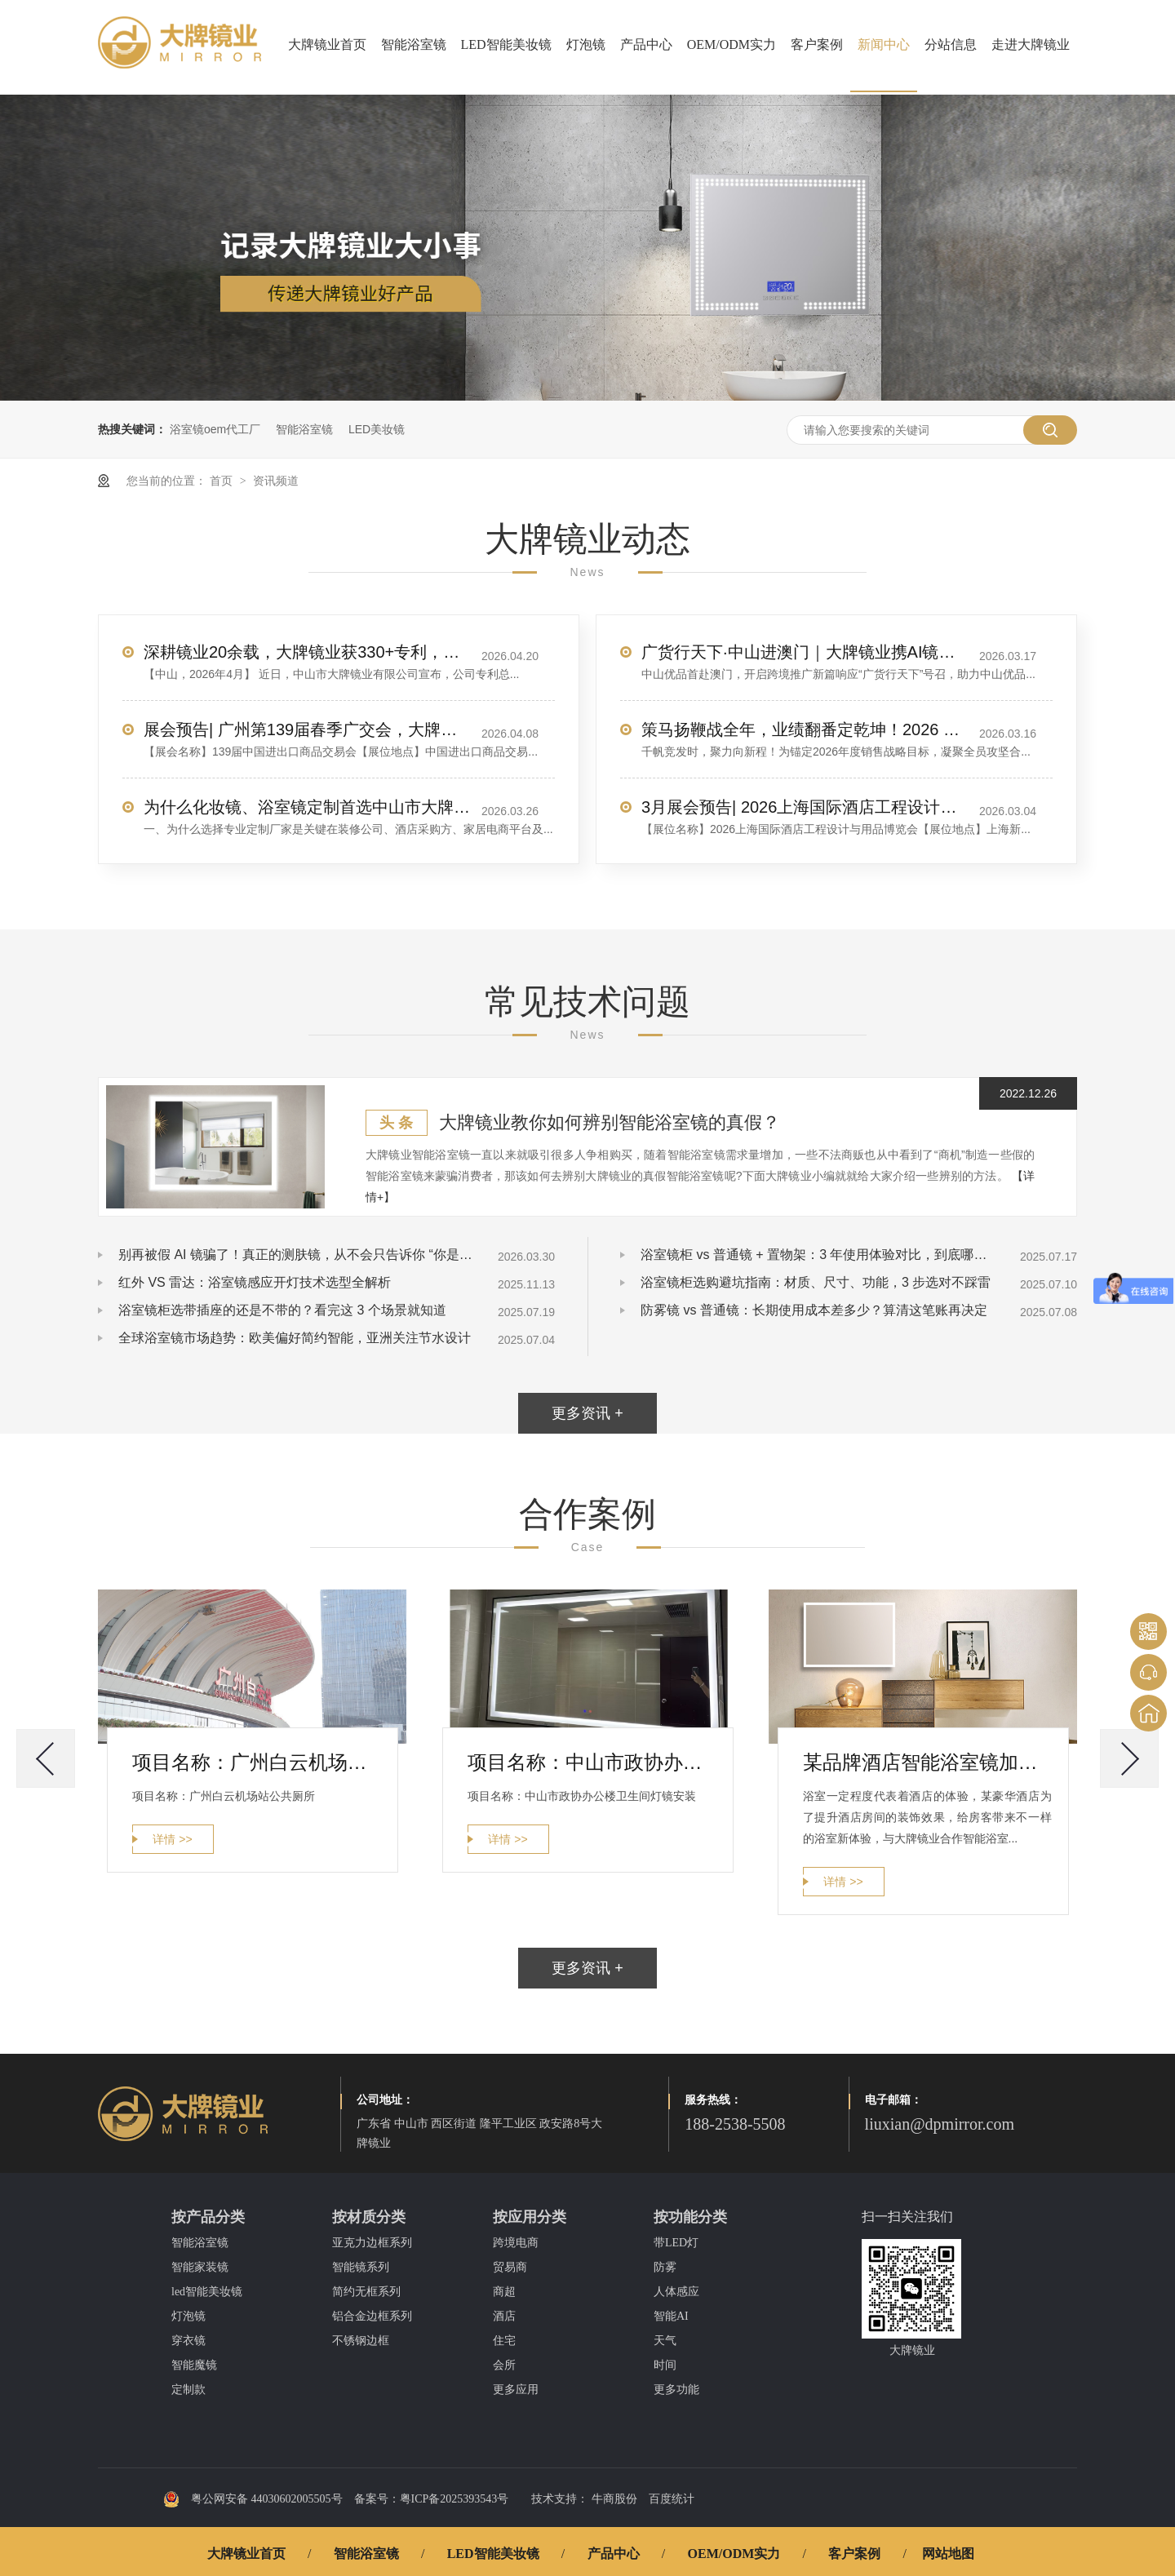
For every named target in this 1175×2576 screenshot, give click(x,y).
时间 (665, 2365)
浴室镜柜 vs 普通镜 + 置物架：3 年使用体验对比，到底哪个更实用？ (820, 1254)
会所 (504, 2365)
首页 (223, 480)
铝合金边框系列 (372, 2316)
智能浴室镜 (413, 44)
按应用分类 (529, 2217)
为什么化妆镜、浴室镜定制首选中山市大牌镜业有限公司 (307, 807)
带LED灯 (676, 2243)
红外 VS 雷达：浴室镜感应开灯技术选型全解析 (254, 1282)
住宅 (504, 2340)
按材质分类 (369, 2217)
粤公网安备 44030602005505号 (253, 2499)
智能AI (671, 2316)
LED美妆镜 (376, 429)
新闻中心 (884, 44)
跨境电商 (516, 2243)
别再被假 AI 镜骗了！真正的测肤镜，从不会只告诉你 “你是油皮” (297, 1254)
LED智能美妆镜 (506, 44)
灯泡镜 (585, 44)
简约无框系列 (366, 2292)
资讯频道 (276, 480)
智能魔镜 (194, 2365)
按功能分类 (690, 2217)
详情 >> (172, 1839)
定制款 (188, 2389)
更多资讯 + (587, 1413)
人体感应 (676, 2292)
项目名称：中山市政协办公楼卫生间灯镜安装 (592, 1762)
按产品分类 (208, 2217)
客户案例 (817, 44)
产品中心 (646, 44)
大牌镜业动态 (587, 539)
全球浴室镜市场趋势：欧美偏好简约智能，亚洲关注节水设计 (294, 1338)
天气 (665, 2340)
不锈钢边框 (360, 2340)
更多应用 (516, 2389)
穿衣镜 (188, 2340)
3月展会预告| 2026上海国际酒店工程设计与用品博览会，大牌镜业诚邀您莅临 (804, 807)
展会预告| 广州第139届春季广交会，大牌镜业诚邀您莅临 (307, 729)
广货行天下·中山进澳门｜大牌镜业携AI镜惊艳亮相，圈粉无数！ (804, 652)
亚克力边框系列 (372, 2243)
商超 (504, 2292)
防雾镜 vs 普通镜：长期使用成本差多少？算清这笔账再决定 (814, 1310)
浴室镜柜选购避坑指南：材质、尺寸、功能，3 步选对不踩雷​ (816, 1282)
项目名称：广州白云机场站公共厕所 (256, 1762)
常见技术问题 (587, 1001)
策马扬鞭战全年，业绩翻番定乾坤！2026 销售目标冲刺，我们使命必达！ (804, 729)
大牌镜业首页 (327, 44)
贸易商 (510, 2267)
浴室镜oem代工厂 (215, 429)
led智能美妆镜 (206, 2292)
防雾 (665, 2267)
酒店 (504, 2316)
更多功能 (676, 2389)
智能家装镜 (199, 2267)
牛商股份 (614, 2499)
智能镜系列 (360, 2267)
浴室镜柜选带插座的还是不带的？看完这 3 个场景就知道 (282, 1310)
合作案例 (587, 1514)
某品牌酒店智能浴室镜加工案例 (927, 1762)
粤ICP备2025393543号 (454, 2499)
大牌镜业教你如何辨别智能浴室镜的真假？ (609, 1122)
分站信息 (950, 44)
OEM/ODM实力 (731, 44)
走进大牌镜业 (1030, 44)
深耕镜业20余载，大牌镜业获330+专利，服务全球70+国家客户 (307, 652)
